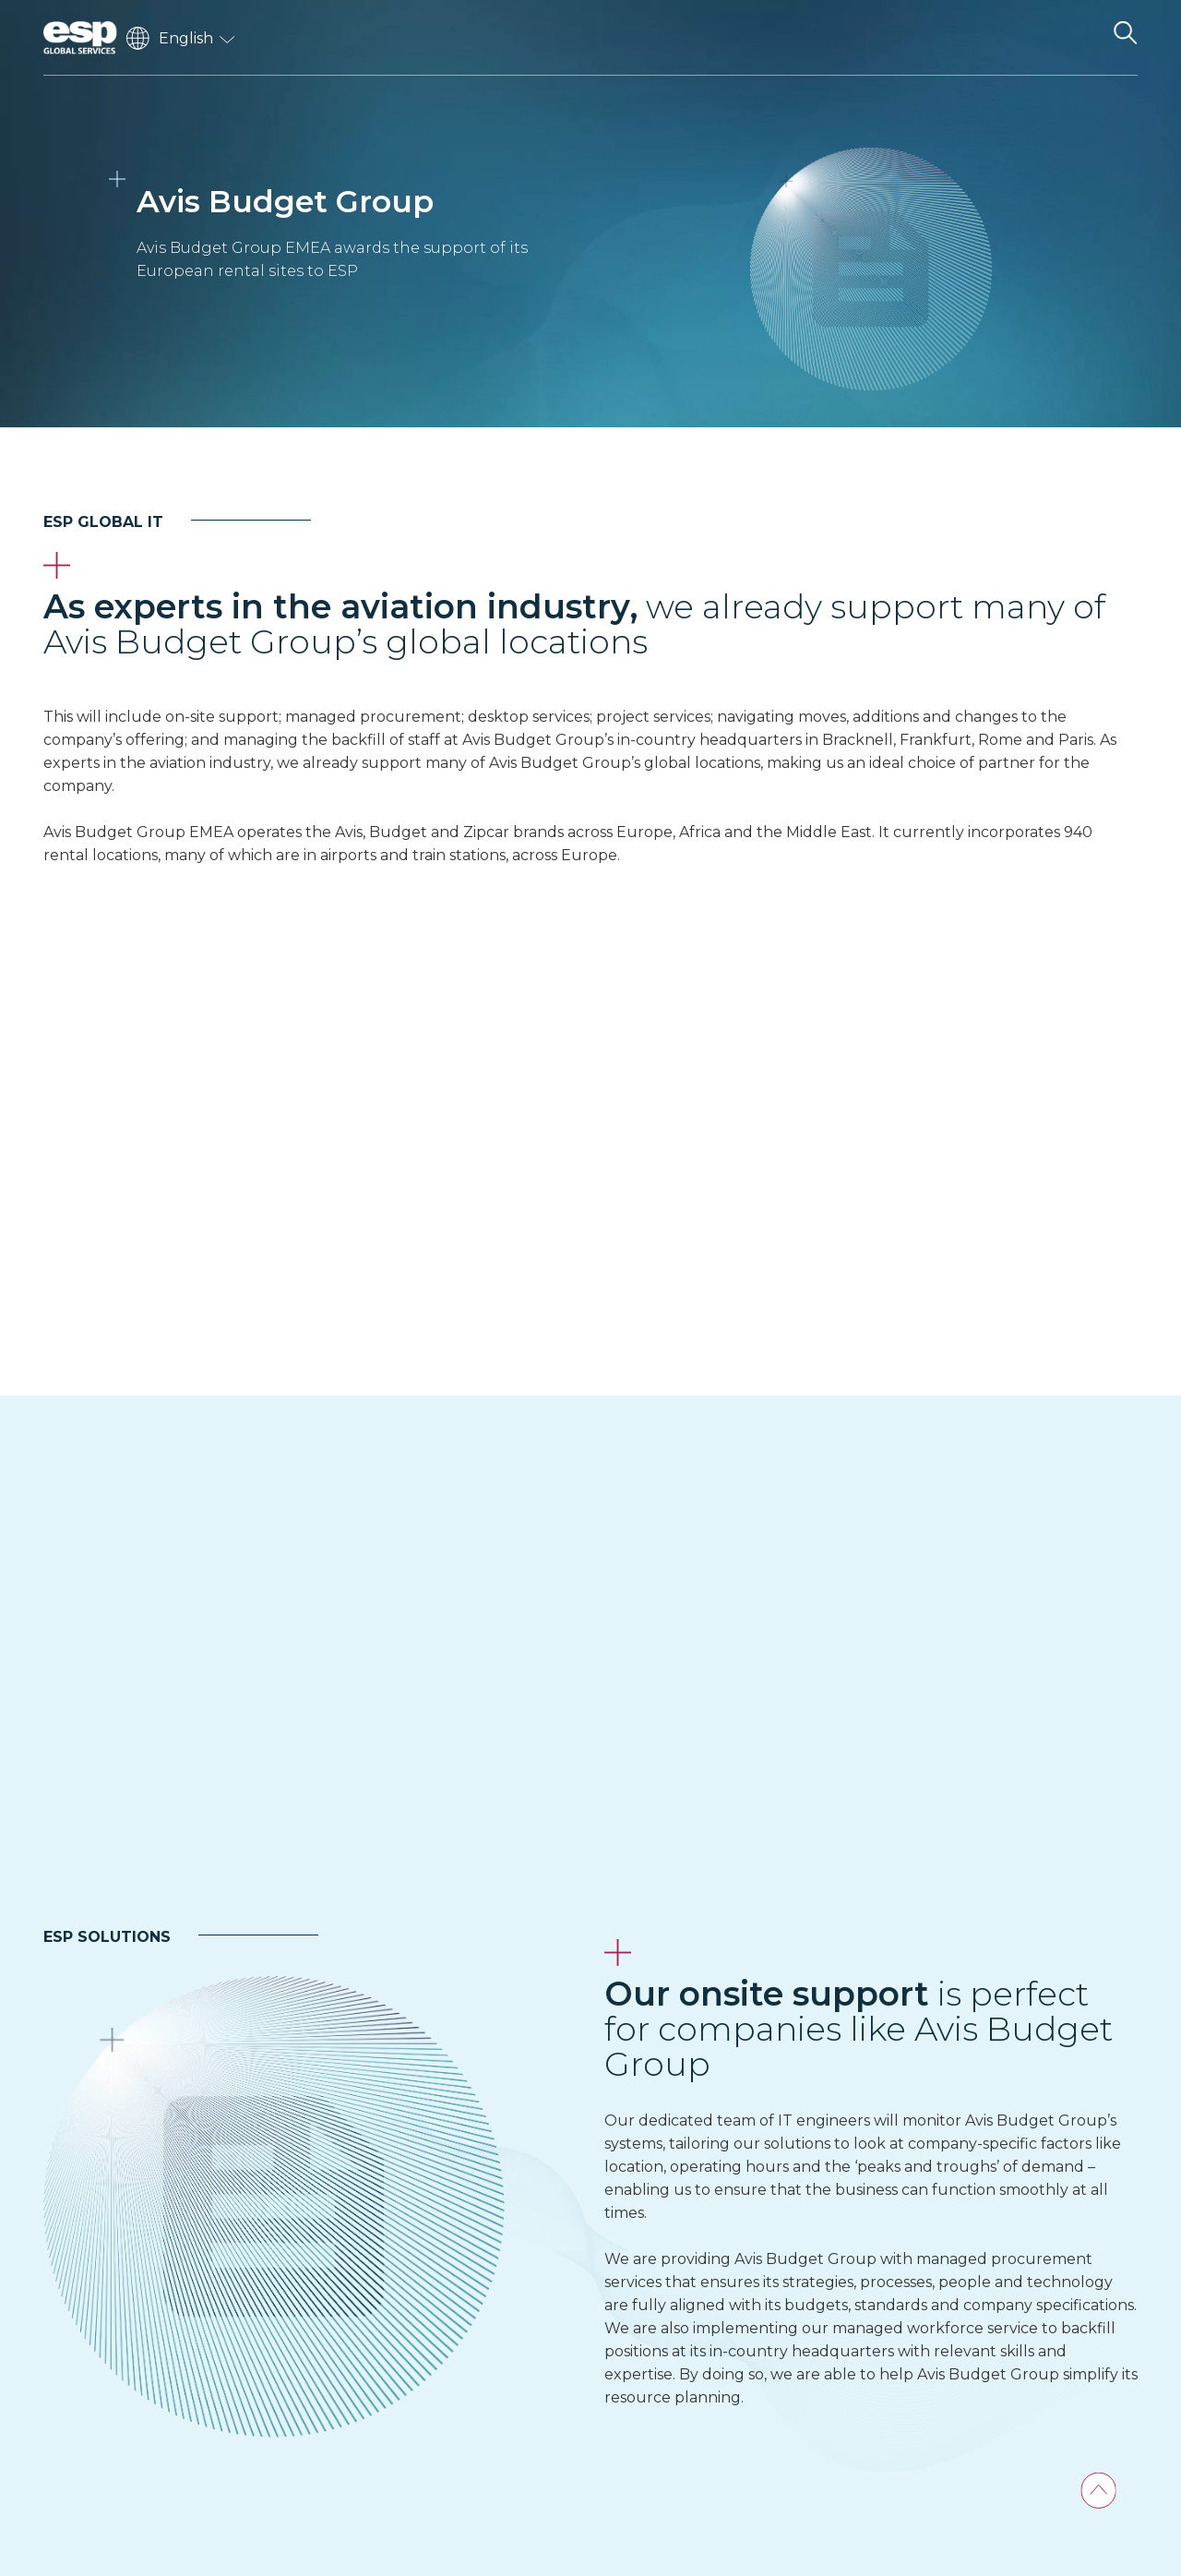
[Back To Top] (1098, 2490)
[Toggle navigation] (1077, 38)
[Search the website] (1125, 37)
